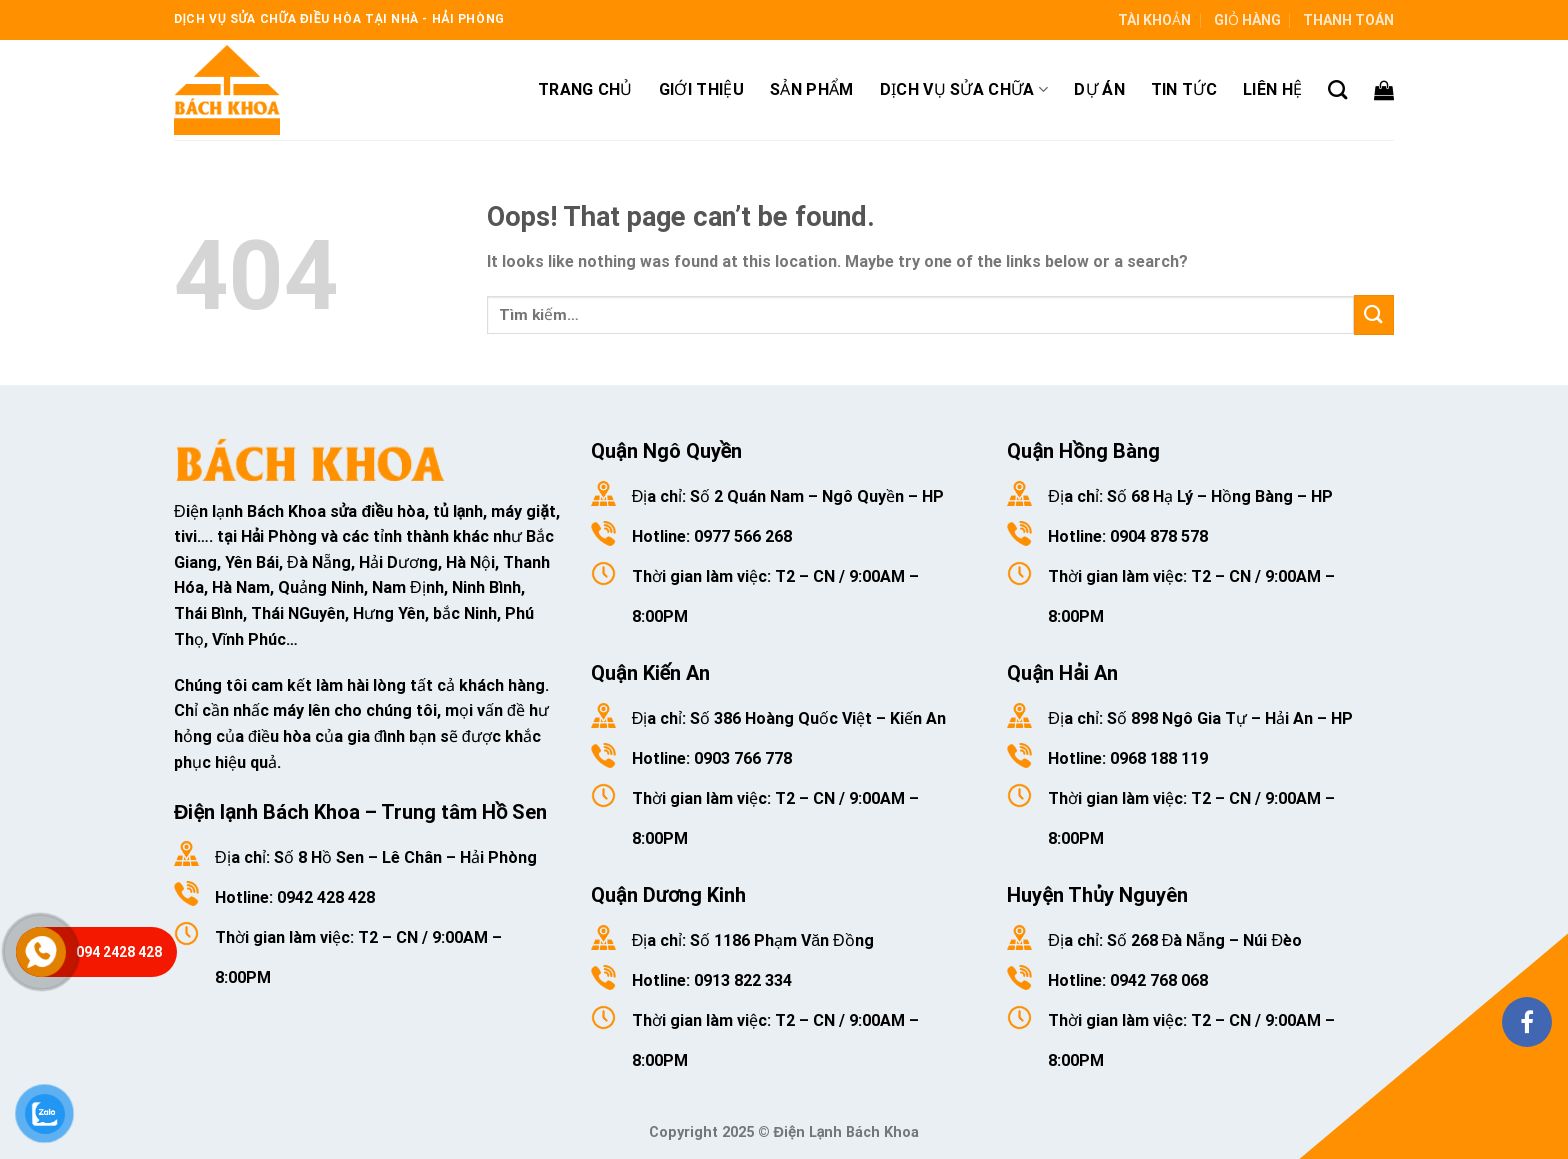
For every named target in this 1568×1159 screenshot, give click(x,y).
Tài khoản (1154, 20)
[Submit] (1374, 314)
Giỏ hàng (1247, 20)
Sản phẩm (812, 89)
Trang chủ (585, 89)
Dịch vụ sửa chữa (964, 90)
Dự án (1099, 89)
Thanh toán (1348, 20)
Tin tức (1184, 89)
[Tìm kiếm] (1337, 89)
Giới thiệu (701, 89)
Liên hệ (1272, 89)
